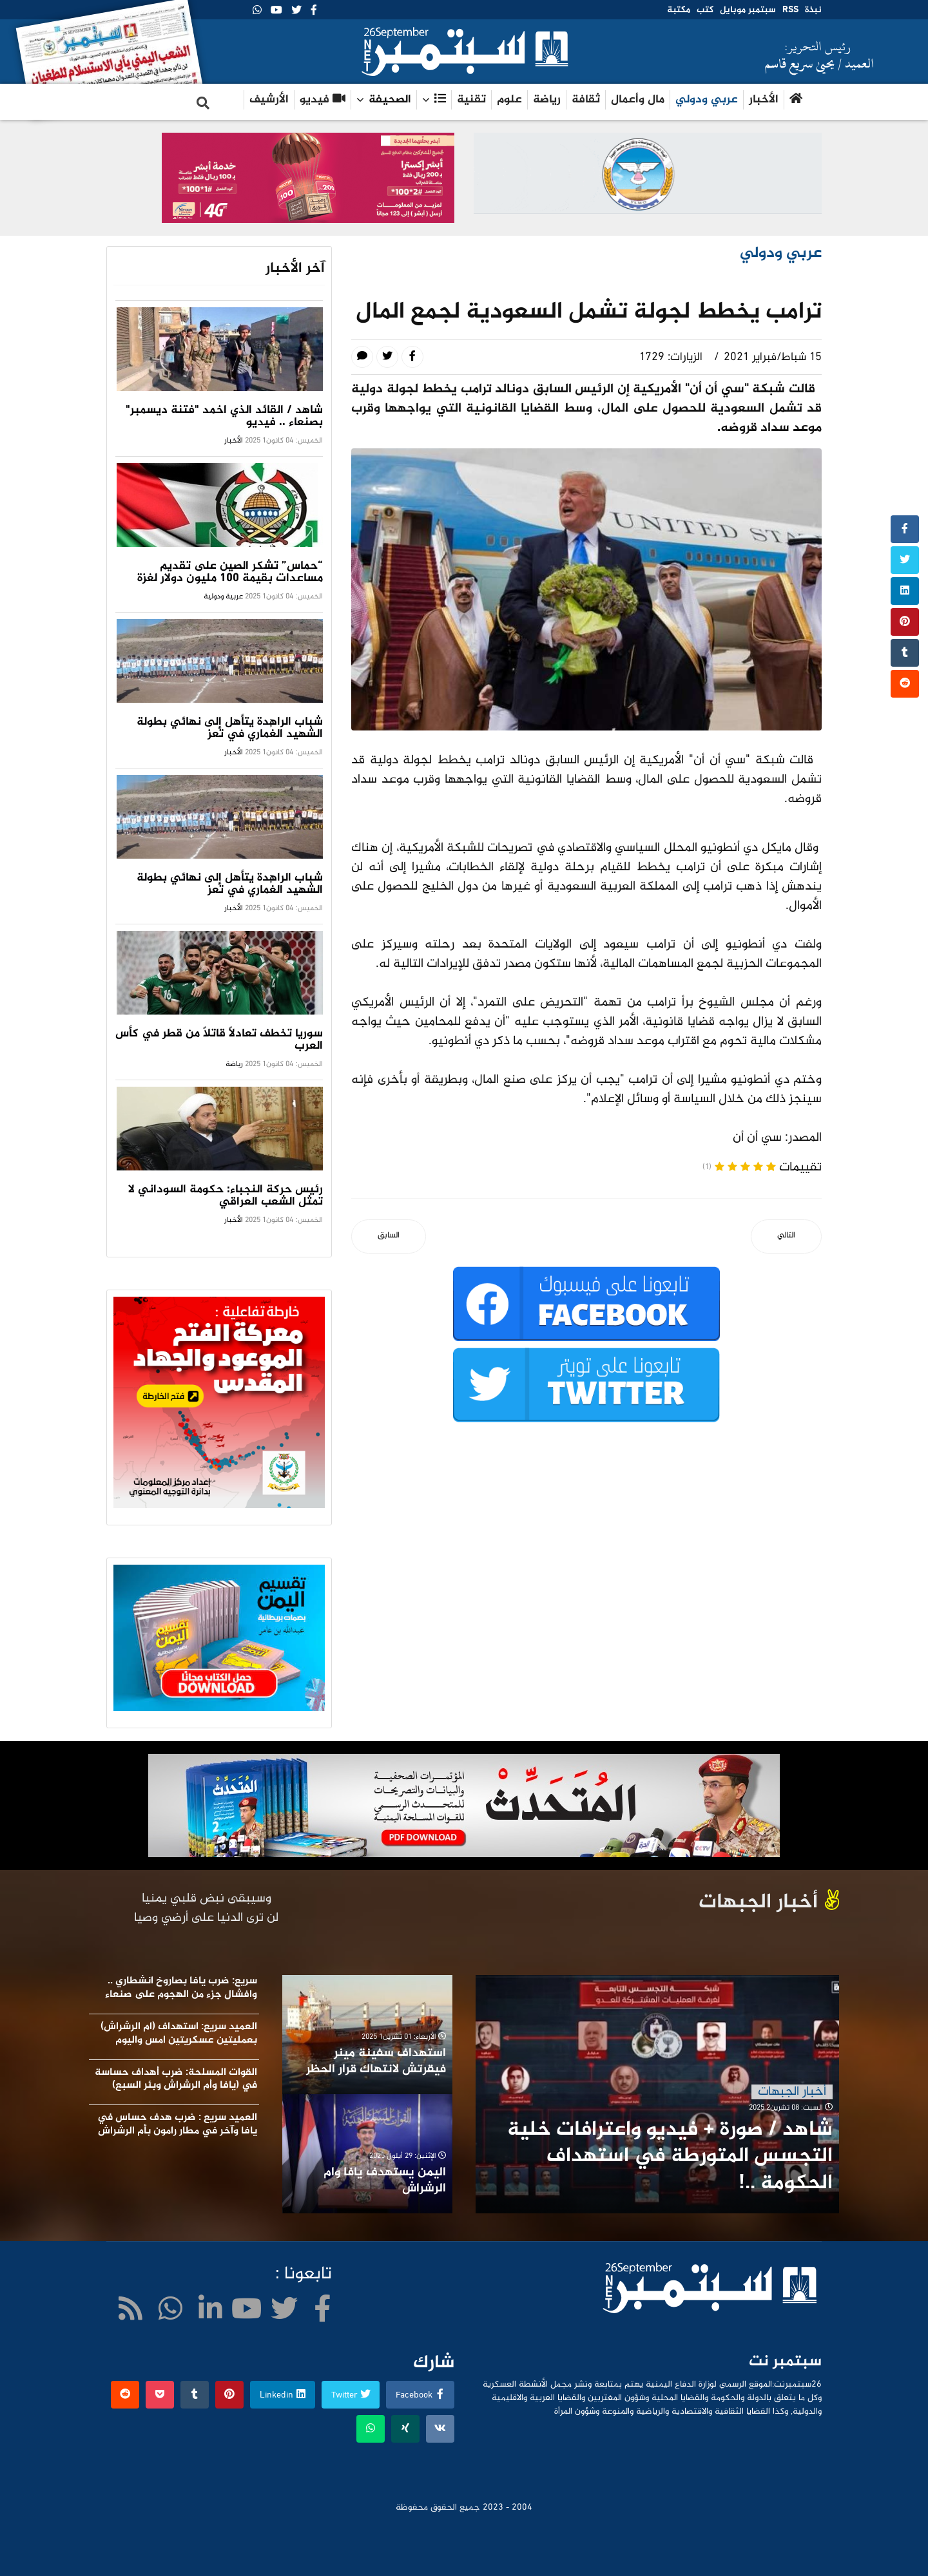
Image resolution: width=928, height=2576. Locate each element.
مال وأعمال (637, 99)
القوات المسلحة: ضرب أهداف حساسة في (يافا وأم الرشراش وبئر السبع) (176, 2079)
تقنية (471, 99)
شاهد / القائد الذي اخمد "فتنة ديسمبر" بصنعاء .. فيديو (224, 416)
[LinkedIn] (210, 2312)
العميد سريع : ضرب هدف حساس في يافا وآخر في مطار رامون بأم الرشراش (177, 2124)
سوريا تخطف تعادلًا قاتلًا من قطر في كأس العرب (219, 1040)
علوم (509, 99)
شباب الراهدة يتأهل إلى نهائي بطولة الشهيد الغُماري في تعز (230, 728)
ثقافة (586, 99)
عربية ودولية (223, 596)
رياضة (547, 99)
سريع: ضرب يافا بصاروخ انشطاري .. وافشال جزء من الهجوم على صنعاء (181, 1987)
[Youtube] (276, 11)
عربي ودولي (706, 99)
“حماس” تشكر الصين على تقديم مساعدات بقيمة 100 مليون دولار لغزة (230, 572)
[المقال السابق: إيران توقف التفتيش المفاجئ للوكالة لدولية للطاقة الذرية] (388, 1236)
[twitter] (296, 11)
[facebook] (314, 11)
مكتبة (678, 10)
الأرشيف (269, 99)
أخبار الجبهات (792, 2092)
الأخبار (763, 99)
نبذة (813, 10)
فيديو (322, 99)
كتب (705, 10)
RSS (790, 10)
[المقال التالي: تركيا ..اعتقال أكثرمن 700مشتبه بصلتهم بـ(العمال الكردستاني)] (786, 1236)
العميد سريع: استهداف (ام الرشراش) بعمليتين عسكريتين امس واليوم (179, 2033)
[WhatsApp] (257, 11)
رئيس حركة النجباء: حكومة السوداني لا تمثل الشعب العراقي (225, 1196)
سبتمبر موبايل (748, 10)
